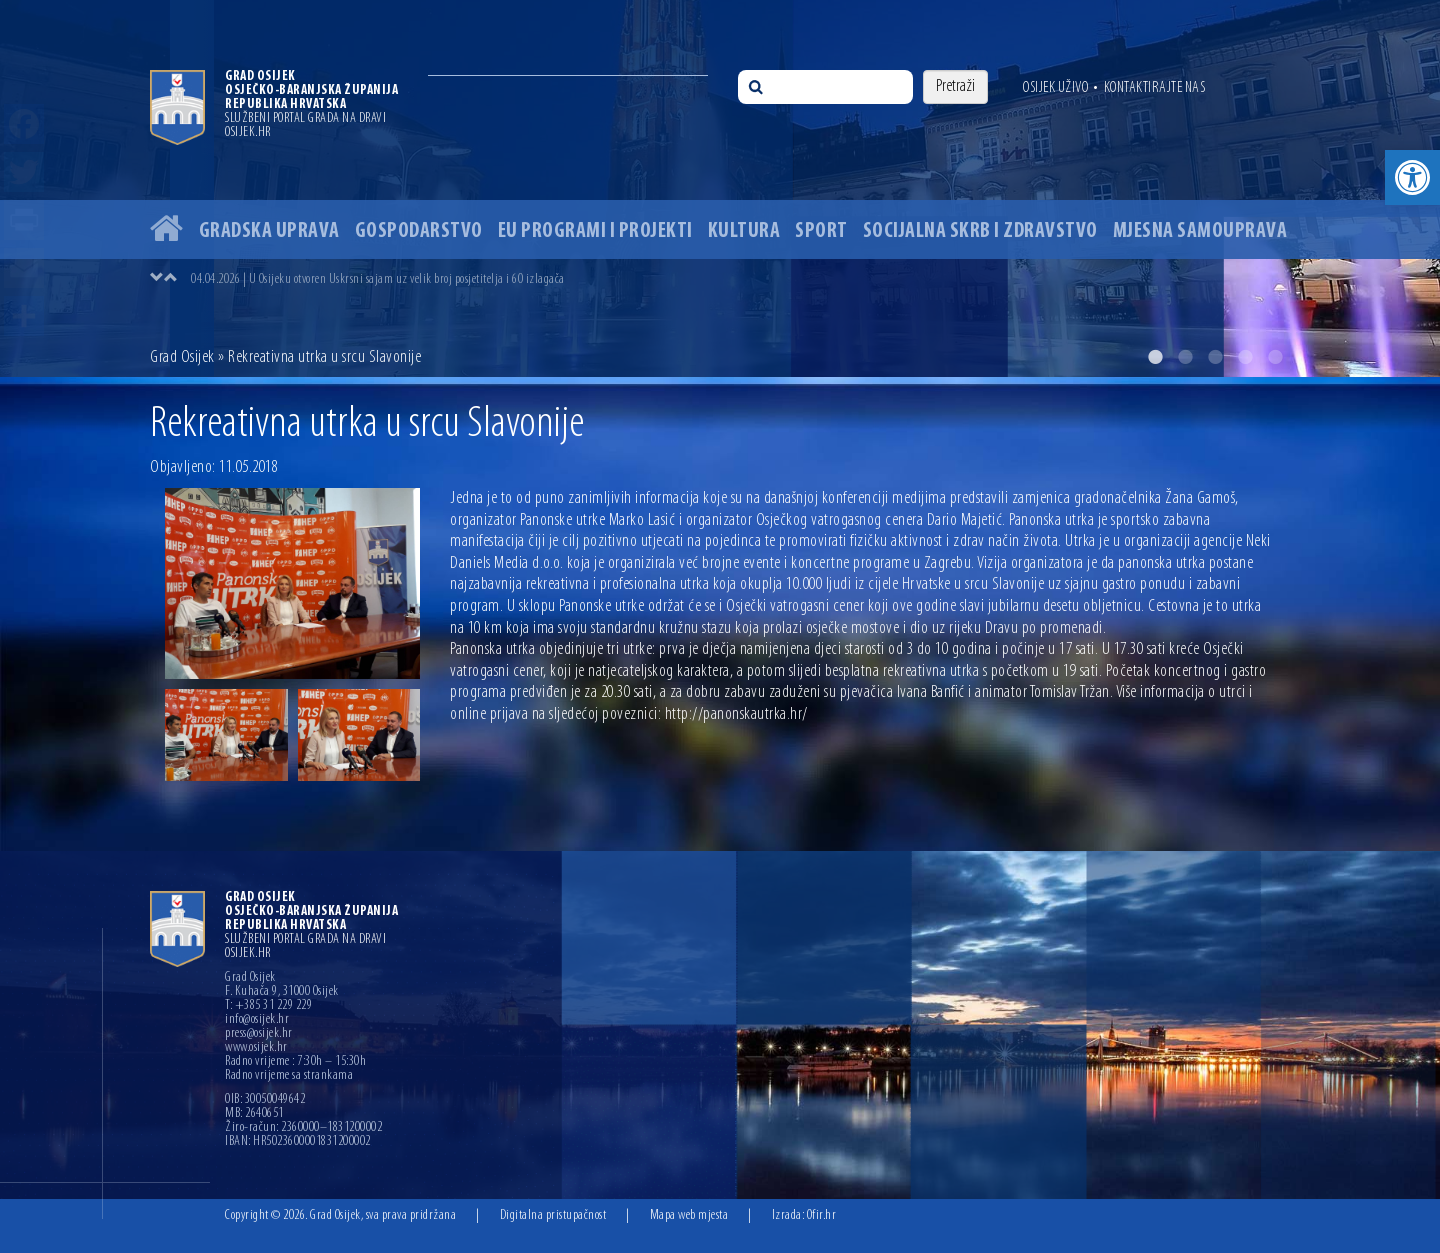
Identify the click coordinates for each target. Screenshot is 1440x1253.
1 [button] (1155, 357)
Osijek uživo (1055, 88)
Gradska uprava (269, 231)
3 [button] (1215, 357)
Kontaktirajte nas (1155, 88)
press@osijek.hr (259, 1034)
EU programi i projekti (595, 231)
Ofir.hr (822, 1215)
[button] (1412, 177)
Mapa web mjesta (689, 1215)
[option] (720, 188)
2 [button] (1185, 357)
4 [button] (1245, 357)
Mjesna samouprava (1200, 231)
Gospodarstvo (419, 231)
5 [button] (1275, 357)
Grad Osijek (182, 357)
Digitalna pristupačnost (553, 1215)
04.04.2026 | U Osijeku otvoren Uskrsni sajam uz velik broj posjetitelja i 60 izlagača (378, 279)
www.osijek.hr (256, 1048)
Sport (821, 231)
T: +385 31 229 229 (268, 1006)
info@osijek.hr (257, 1020)
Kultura (744, 231)
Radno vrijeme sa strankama (289, 1076)
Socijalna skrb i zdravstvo (980, 231)
